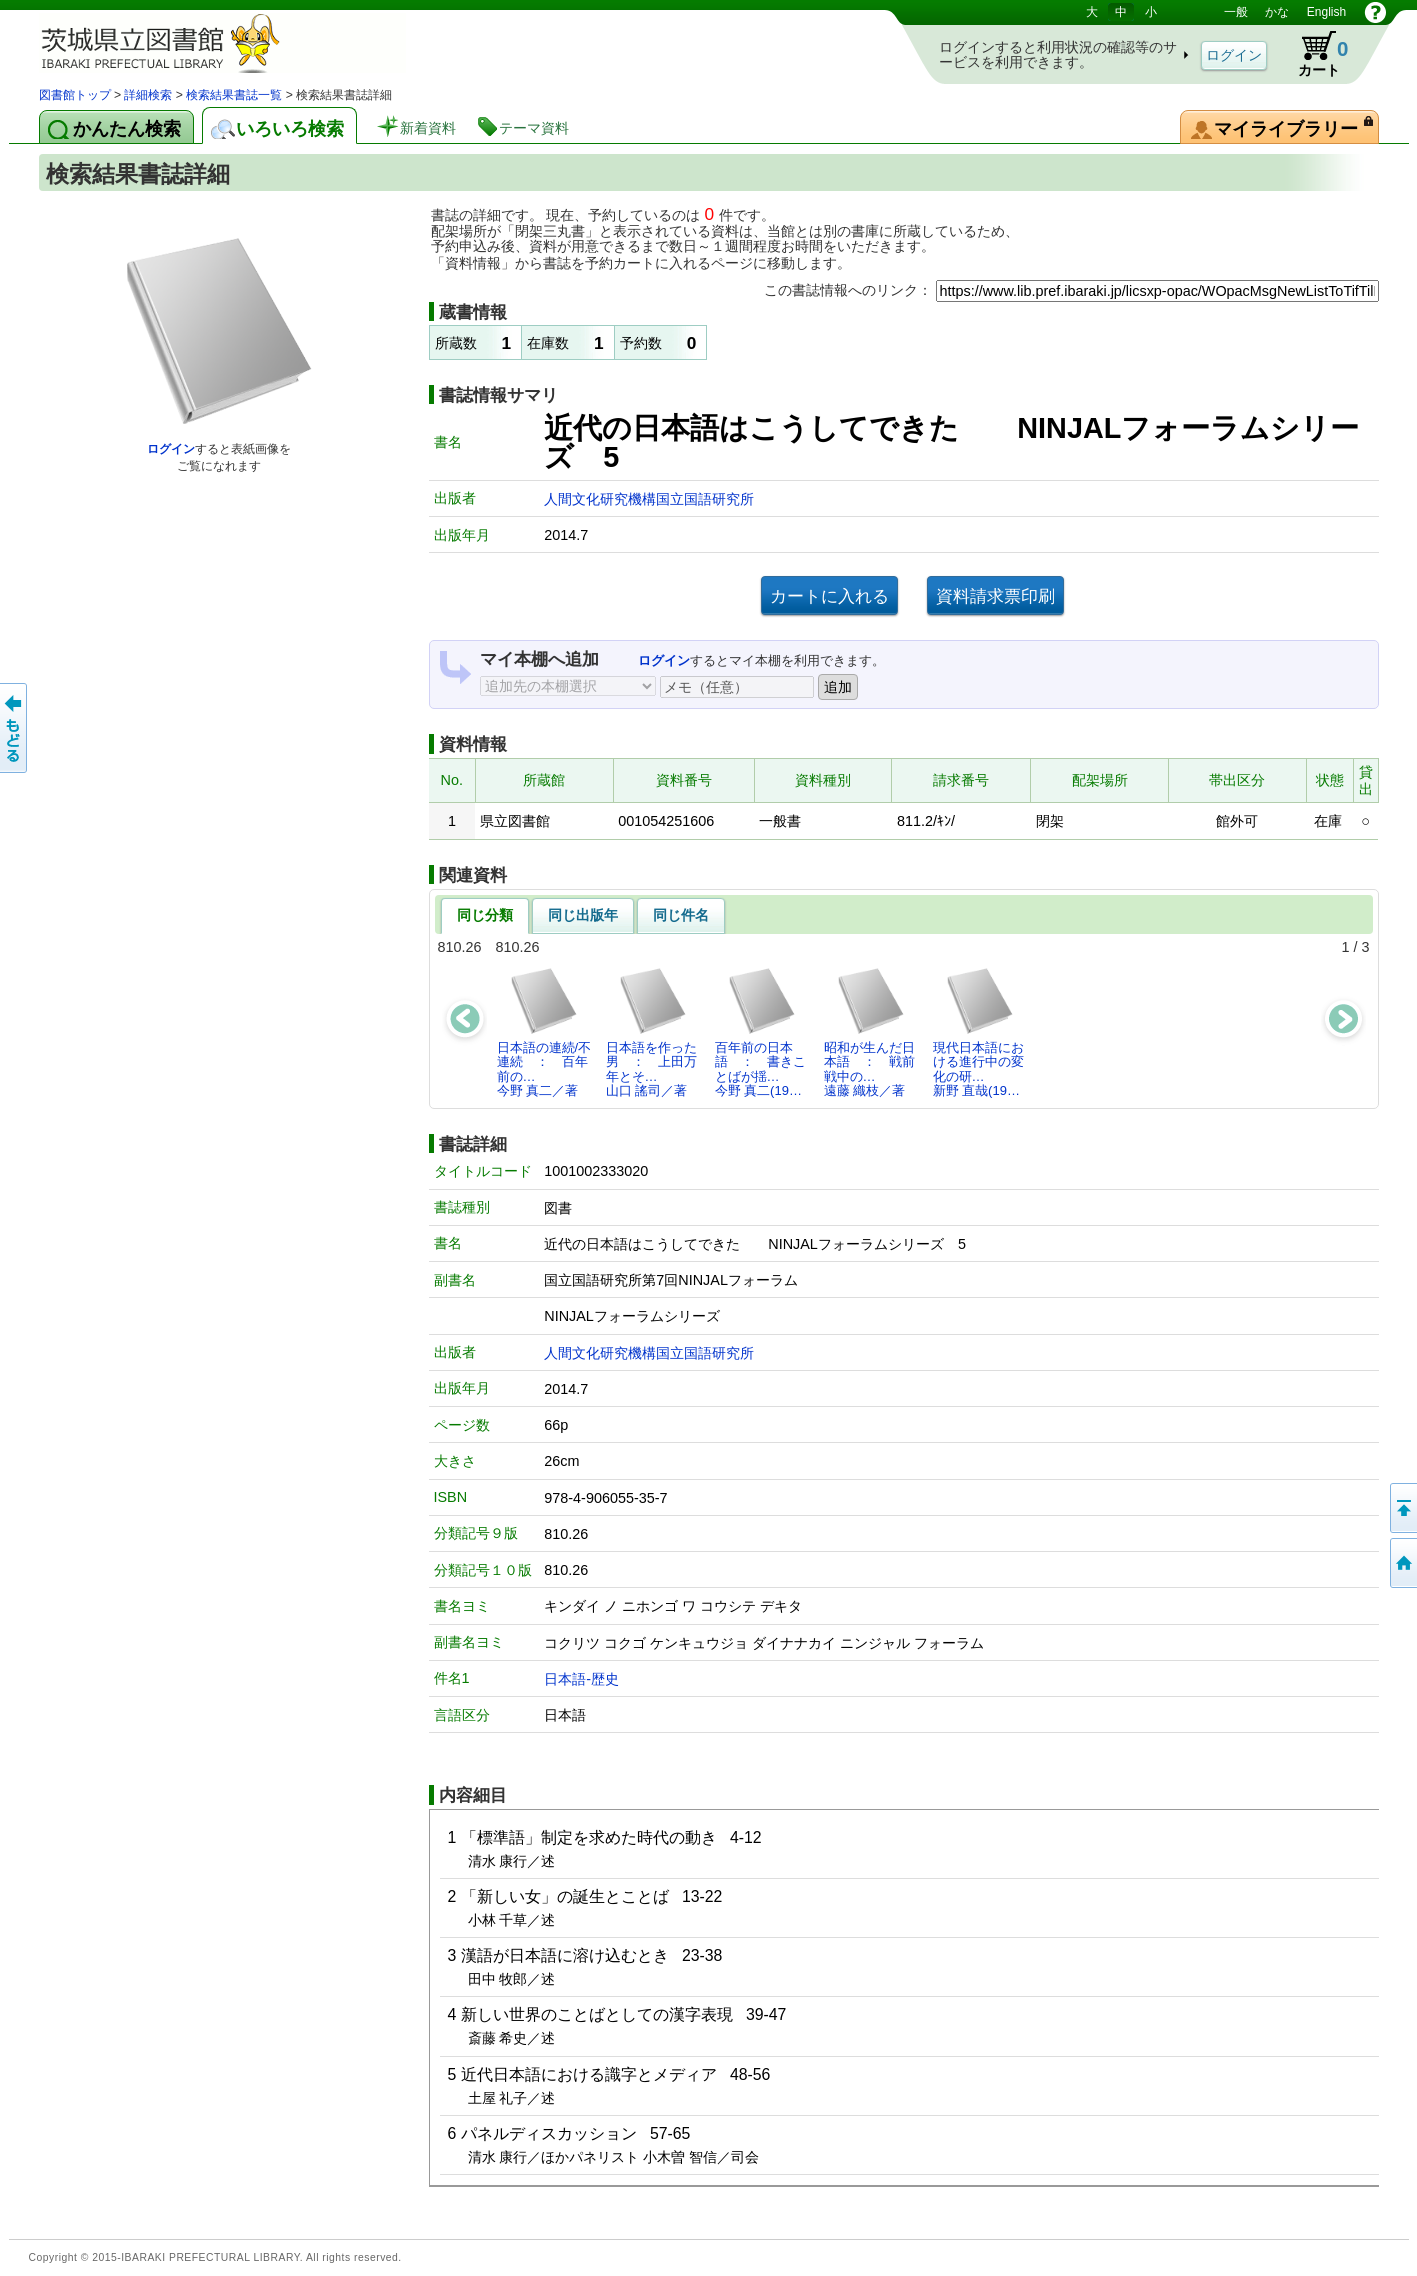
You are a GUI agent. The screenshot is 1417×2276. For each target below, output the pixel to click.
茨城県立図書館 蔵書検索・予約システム (249, 42)
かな (1277, 12)
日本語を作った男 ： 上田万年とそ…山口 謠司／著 (651, 1032)
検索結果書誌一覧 (234, 95)
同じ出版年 (583, 915)
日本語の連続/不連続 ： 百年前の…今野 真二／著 (544, 1032)
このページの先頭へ (1402, 1508)
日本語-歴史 (581, 1679)
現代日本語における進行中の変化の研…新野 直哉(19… (978, 1032)
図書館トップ (75, 95)
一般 (1236, 12)
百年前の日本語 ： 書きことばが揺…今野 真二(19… (760, 1032)
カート (1314, 54)
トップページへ (1402, 1563)
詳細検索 (148, 95)
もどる (15, 728)
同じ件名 (681, 915)
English (1326, 12)
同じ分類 (485, 915)
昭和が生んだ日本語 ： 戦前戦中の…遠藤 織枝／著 (869, 1032)
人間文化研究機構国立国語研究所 (649, 499)
